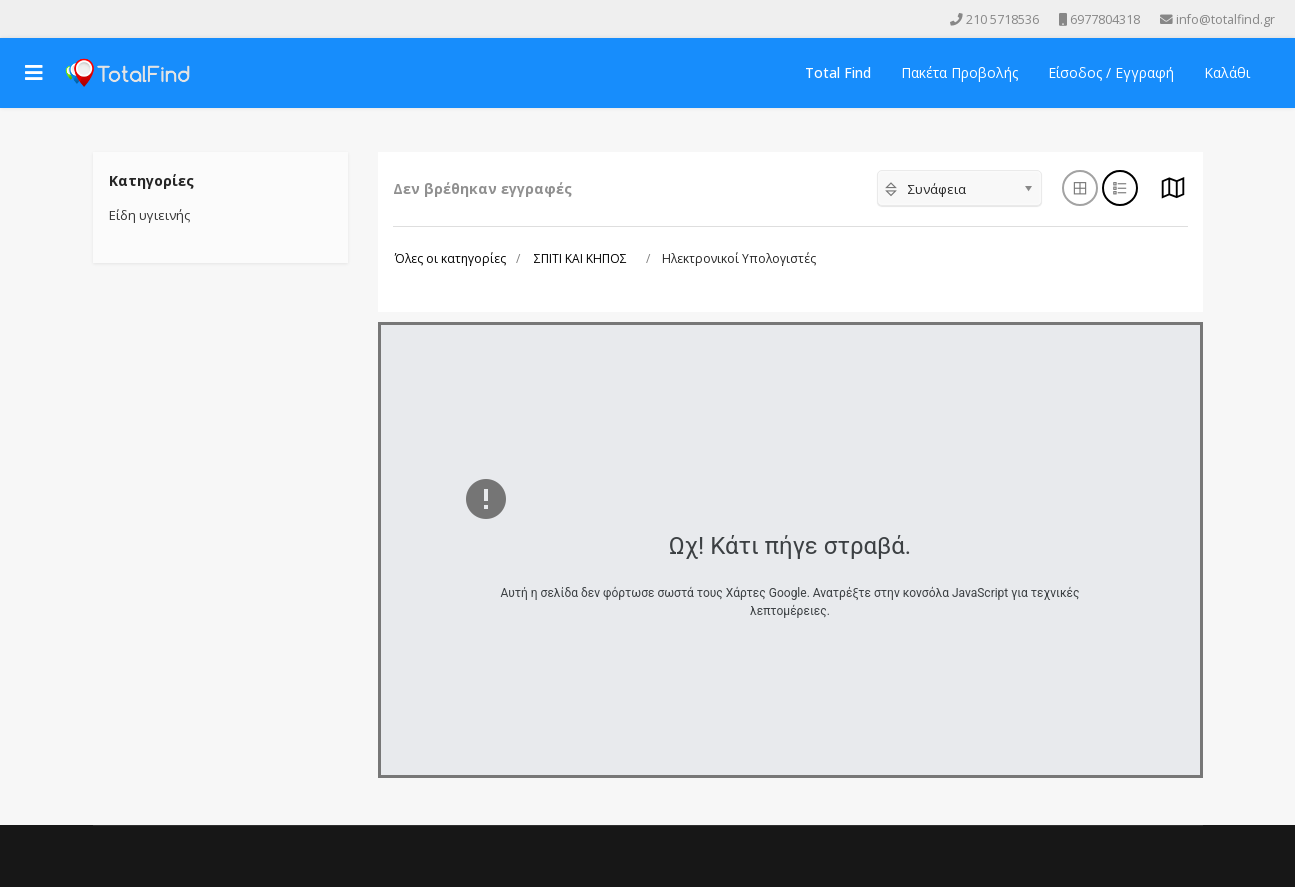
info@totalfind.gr (1225, 19)
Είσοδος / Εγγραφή (1111, 72)
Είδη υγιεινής (149, 215)
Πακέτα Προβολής (959, 72)
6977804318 (1105, 19)
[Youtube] (52, 18)
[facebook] (24, 18)
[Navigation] (34, 73)
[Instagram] (80, 18)
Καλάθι (1227, 72)
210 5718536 (1002, 19)
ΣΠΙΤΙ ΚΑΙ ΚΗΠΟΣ (580, 258)
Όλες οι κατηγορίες (450, 258)
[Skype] (108, 18)
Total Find (838, 72)
